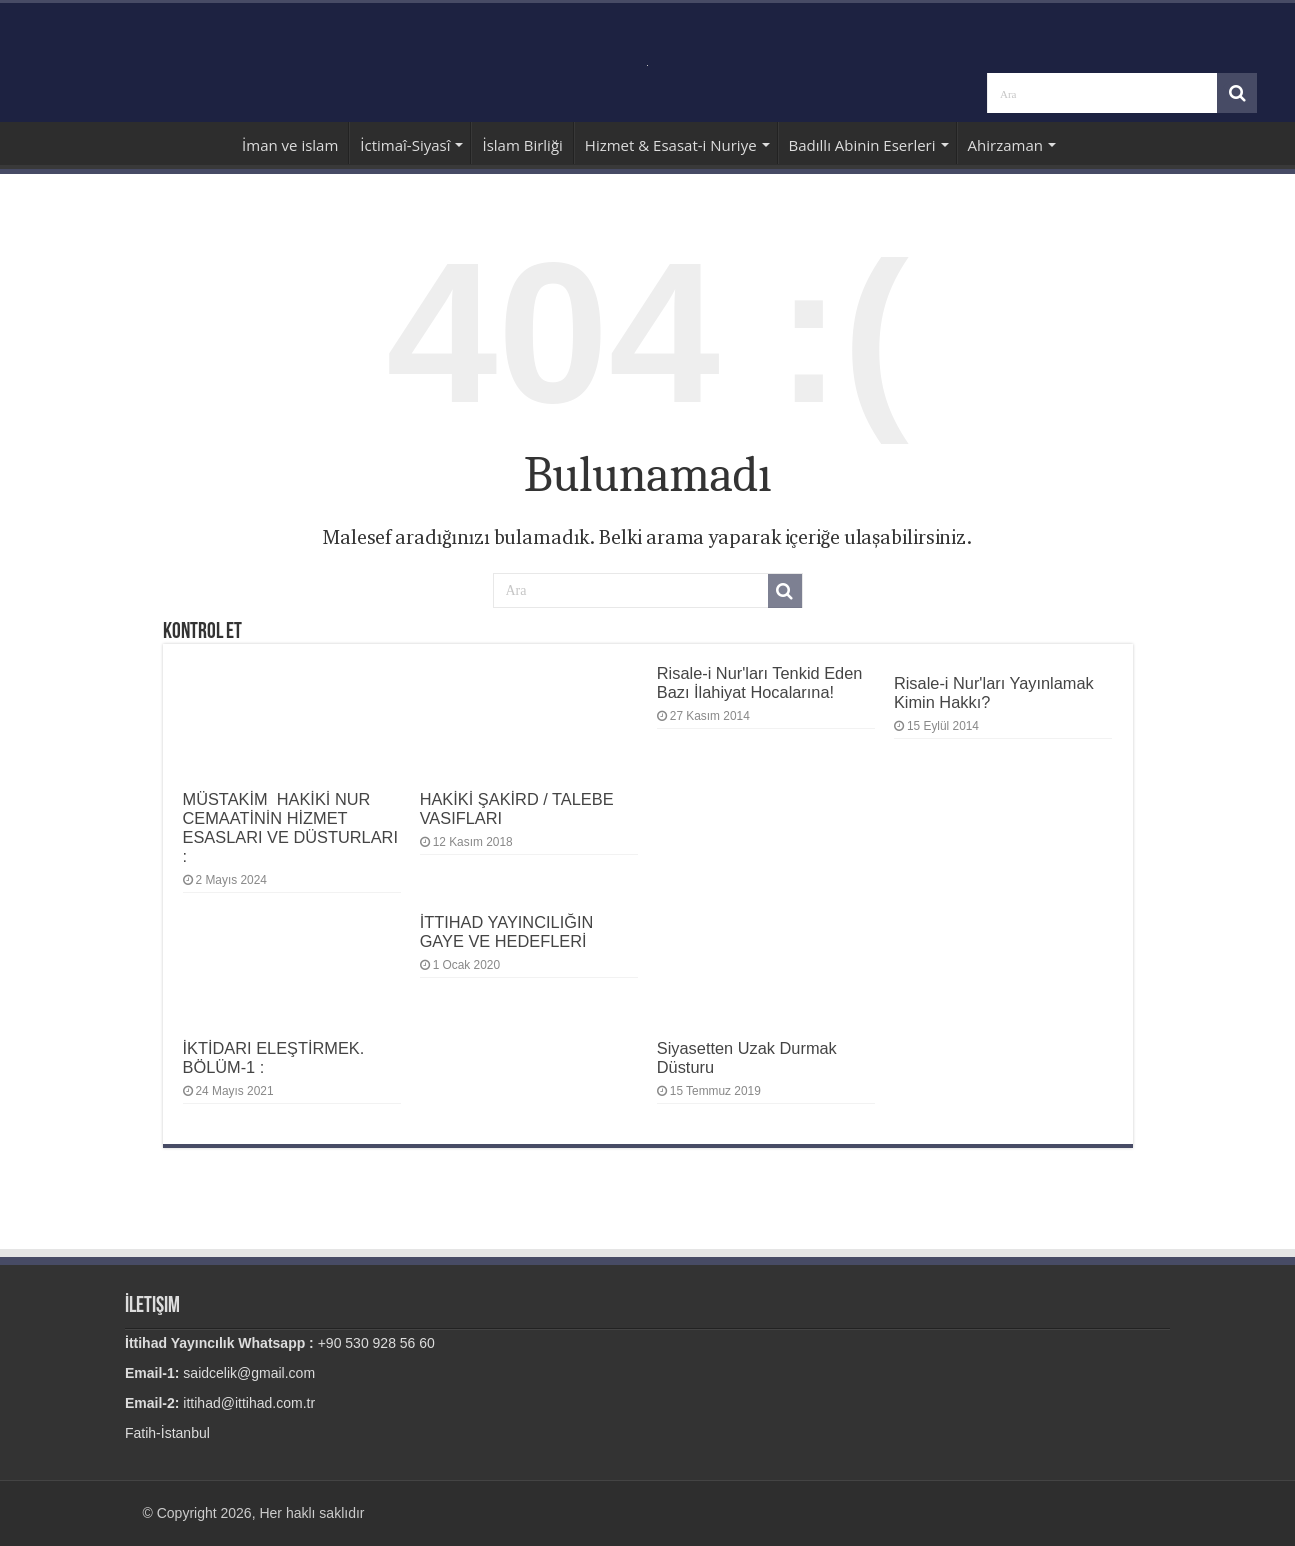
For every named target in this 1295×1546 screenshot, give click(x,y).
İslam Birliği (522, 145)
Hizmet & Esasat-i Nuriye (671, 145)
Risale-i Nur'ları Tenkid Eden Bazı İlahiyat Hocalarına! (760, 682)
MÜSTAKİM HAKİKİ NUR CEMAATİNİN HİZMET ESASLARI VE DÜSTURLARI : (290, 827)
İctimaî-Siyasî (405, 145)
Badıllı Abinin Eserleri (862, 145)
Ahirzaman (1005, 145)
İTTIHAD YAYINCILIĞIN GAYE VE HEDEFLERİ (507, 931)
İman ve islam (290, 145)
